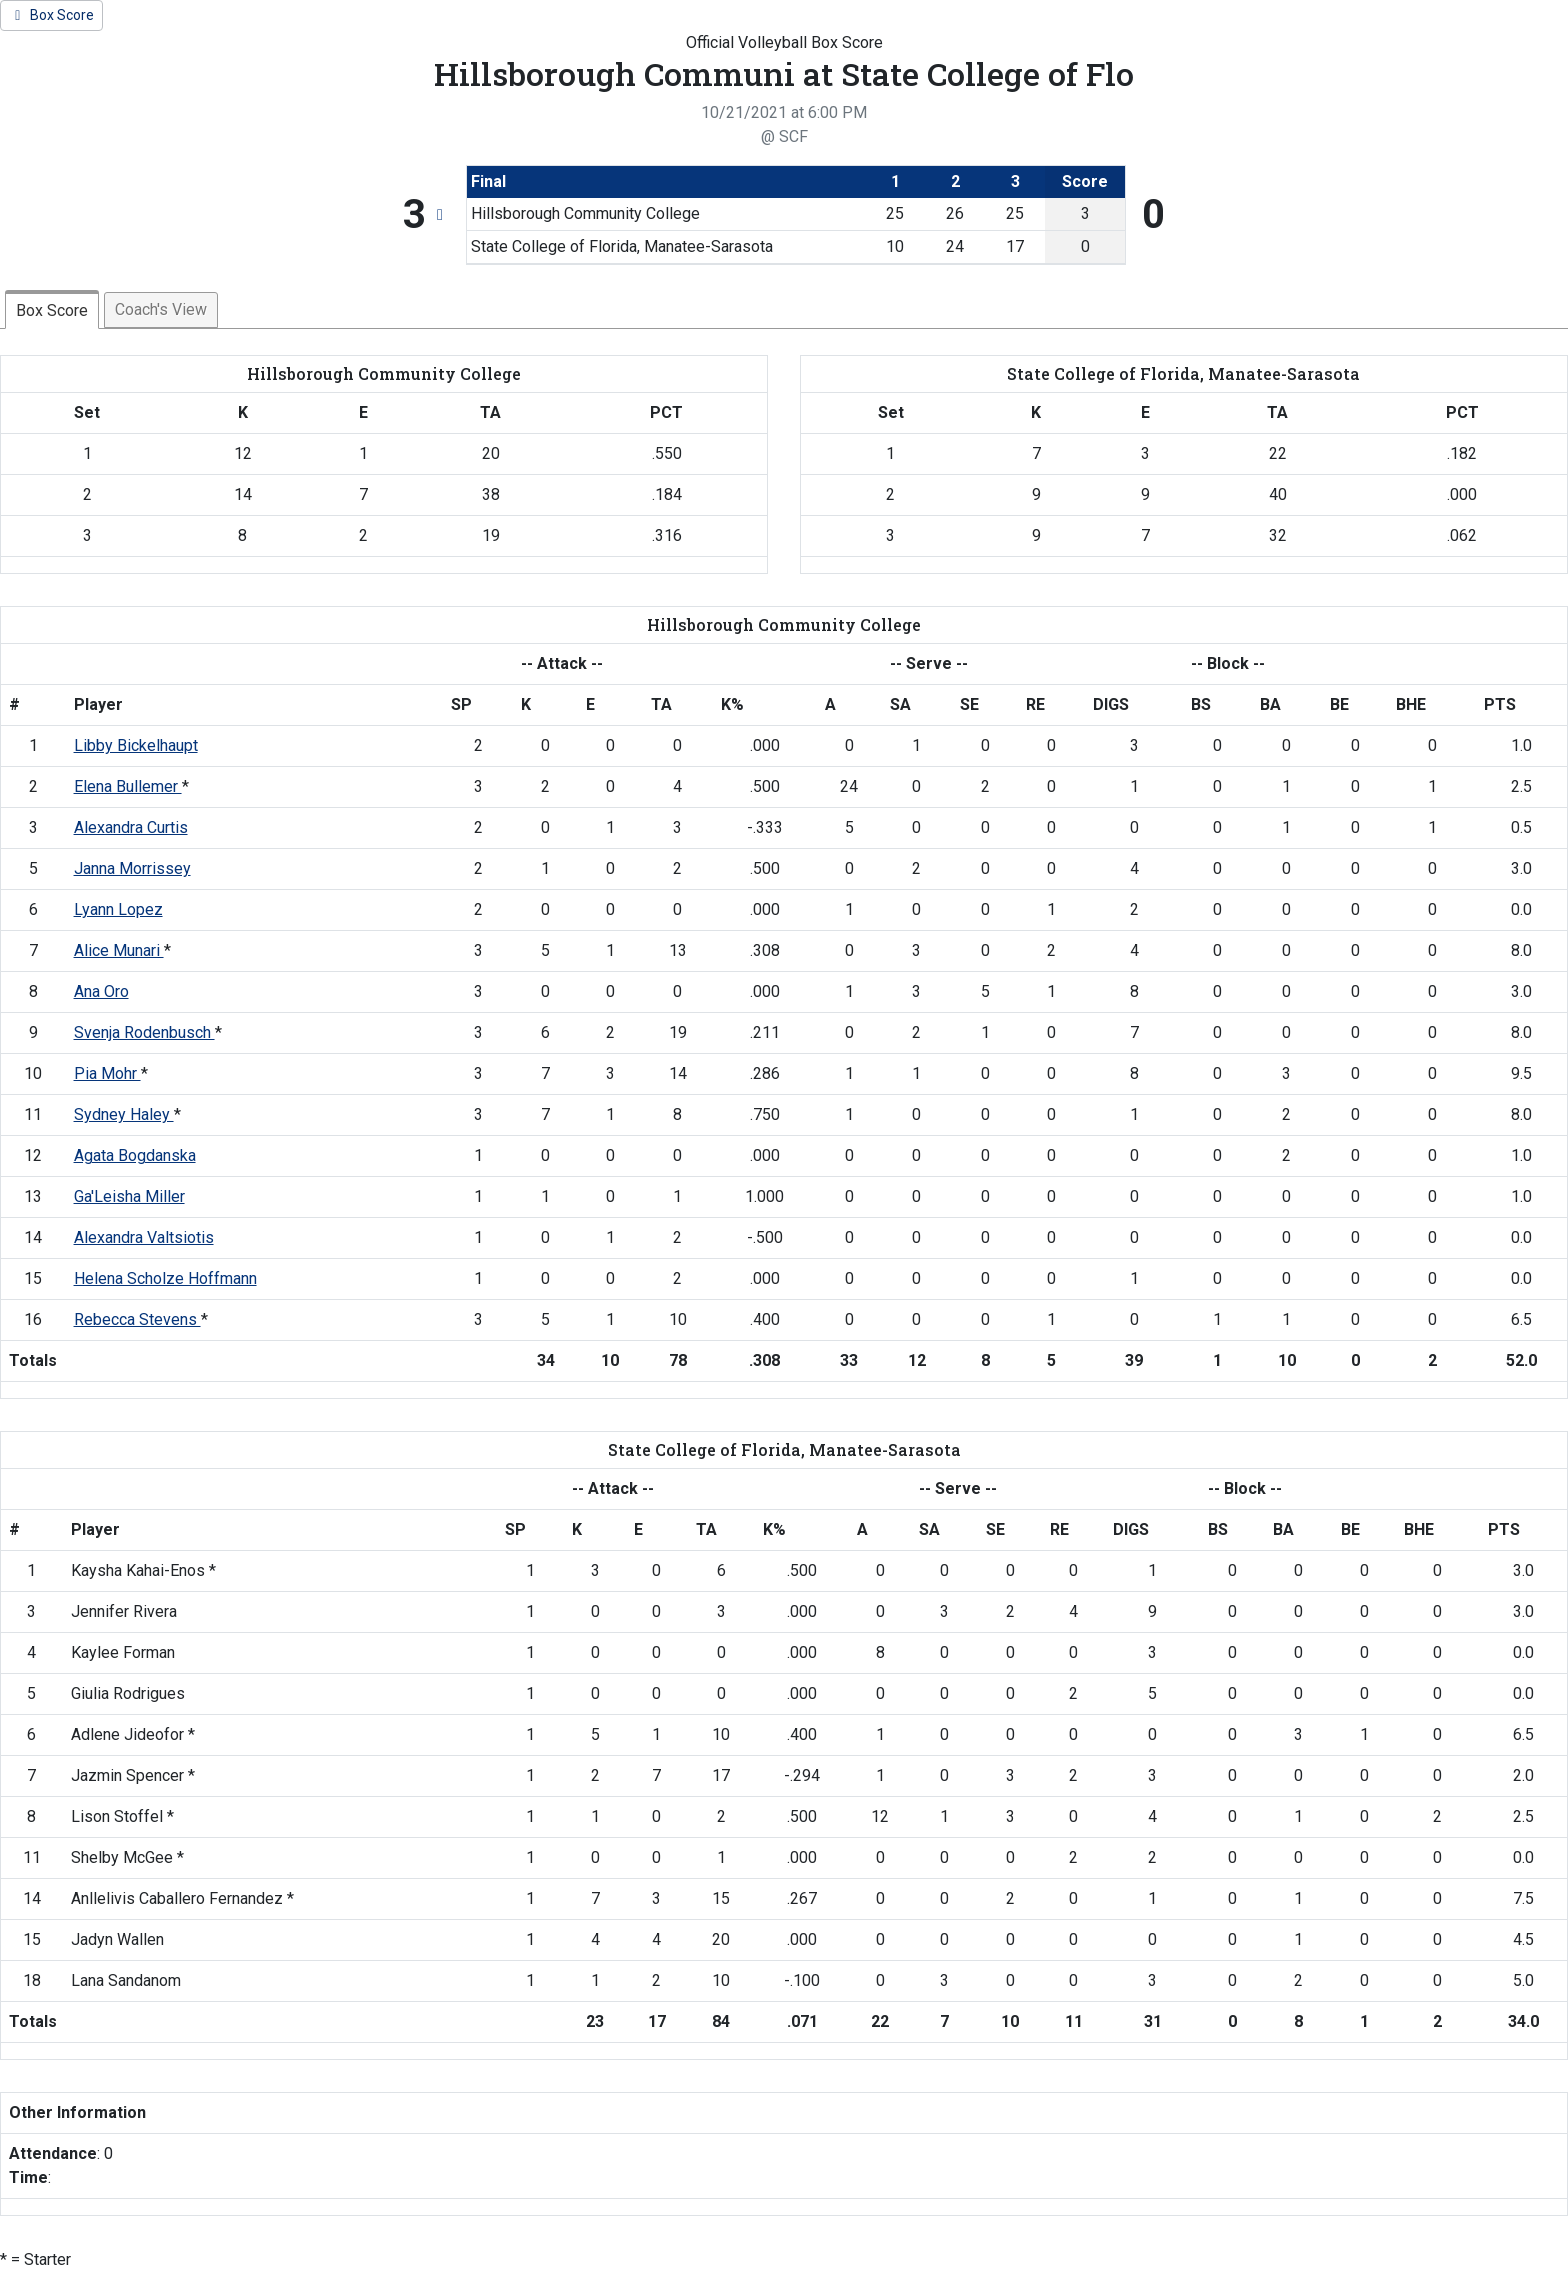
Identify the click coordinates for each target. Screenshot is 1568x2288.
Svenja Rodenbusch (144, 1032)
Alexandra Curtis (131, 827)
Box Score (52, 310)
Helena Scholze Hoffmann (165, 1278)
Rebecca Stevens (137, 1319)
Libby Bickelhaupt (136, 745)
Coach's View (161, 309)
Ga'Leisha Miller (129, 1196)
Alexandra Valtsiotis (144, 1237)
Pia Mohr (107, 1073)
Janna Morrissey (132, 868)
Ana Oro (101, 991)
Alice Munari (119, 950)
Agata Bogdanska (135, 1155)
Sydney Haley (124, 1114)
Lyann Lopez (118, 909)
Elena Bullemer (128, 786)
